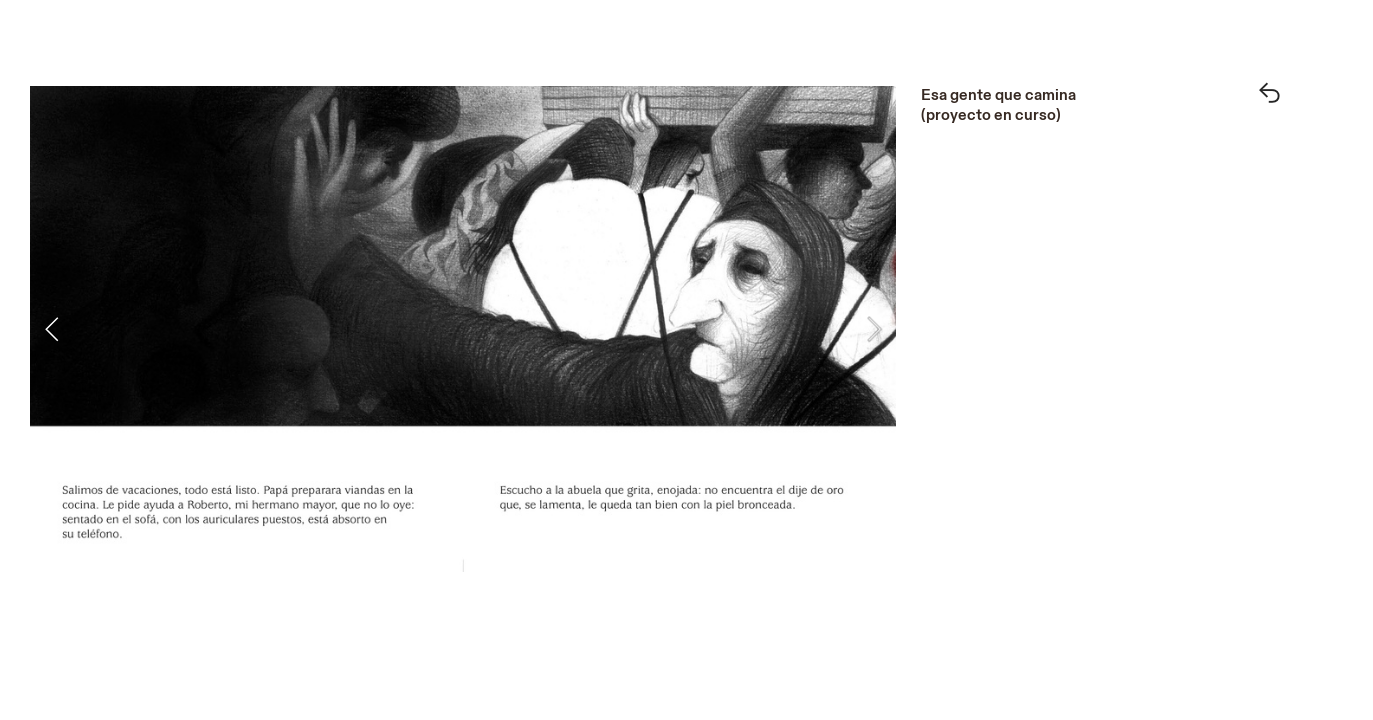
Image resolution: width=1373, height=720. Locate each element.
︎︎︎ (1269, 95)
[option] (463, 329)
